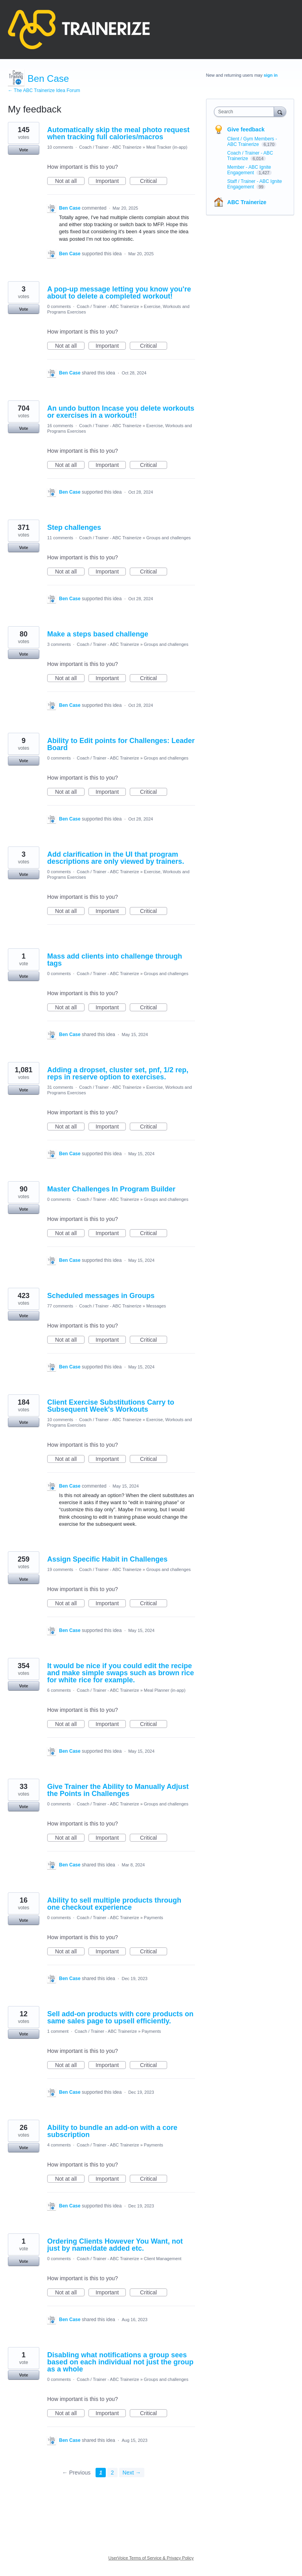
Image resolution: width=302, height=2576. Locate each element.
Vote (23, 150)
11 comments (60, 537)
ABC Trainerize (247, 202)
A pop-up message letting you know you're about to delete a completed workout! (119, 292)
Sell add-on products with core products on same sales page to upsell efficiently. (120, 2017)
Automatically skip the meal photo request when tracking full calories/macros (118, 133)
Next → (132, 2472)
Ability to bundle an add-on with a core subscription (112, 2131)
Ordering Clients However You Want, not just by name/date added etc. (115, 2244)
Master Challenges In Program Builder (111, 1189)
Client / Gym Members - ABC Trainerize (252, 141)
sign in (271, 75)
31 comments (60, 1087)
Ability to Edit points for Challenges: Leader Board (121, 744)
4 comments (59, 2145)
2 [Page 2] (112, 2472)
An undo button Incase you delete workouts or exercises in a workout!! (120, 411)
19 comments (60, 1569)
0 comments (59, 306)
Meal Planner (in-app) (165, 1690)
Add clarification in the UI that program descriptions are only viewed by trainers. (115, 857)
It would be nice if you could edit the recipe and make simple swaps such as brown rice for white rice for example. (120, 1673)
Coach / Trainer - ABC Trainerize (110, 147)
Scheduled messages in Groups (101, 1296)
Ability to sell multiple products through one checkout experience (114, 1903)
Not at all (70, 181)
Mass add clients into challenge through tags (114, 959)
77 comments (60, 1306)
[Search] (280, 111)
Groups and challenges (168, 537)
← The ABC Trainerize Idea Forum (44, 90)
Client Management (162, 2258)
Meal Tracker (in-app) (167, 147)
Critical (153, 181)
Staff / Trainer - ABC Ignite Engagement (254, 184)
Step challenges (74, 527)
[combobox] (246, 111)
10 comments (60, 147)
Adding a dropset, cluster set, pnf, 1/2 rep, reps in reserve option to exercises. (117, 1073)
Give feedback (246, 129)
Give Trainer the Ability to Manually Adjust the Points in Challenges (118, 1790)
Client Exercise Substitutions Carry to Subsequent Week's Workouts (110, 1405)
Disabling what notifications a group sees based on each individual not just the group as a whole (120, 2362)
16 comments (60, 425)
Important (111, 181)
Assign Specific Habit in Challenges (107, 1559)
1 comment (57, 2031)
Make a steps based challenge (97, 634)
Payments (153, 1917)
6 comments (59, 1690)
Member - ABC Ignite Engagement (249, 169)
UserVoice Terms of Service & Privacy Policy (151, 2558)
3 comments (59, 644)
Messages (156, 1306)
